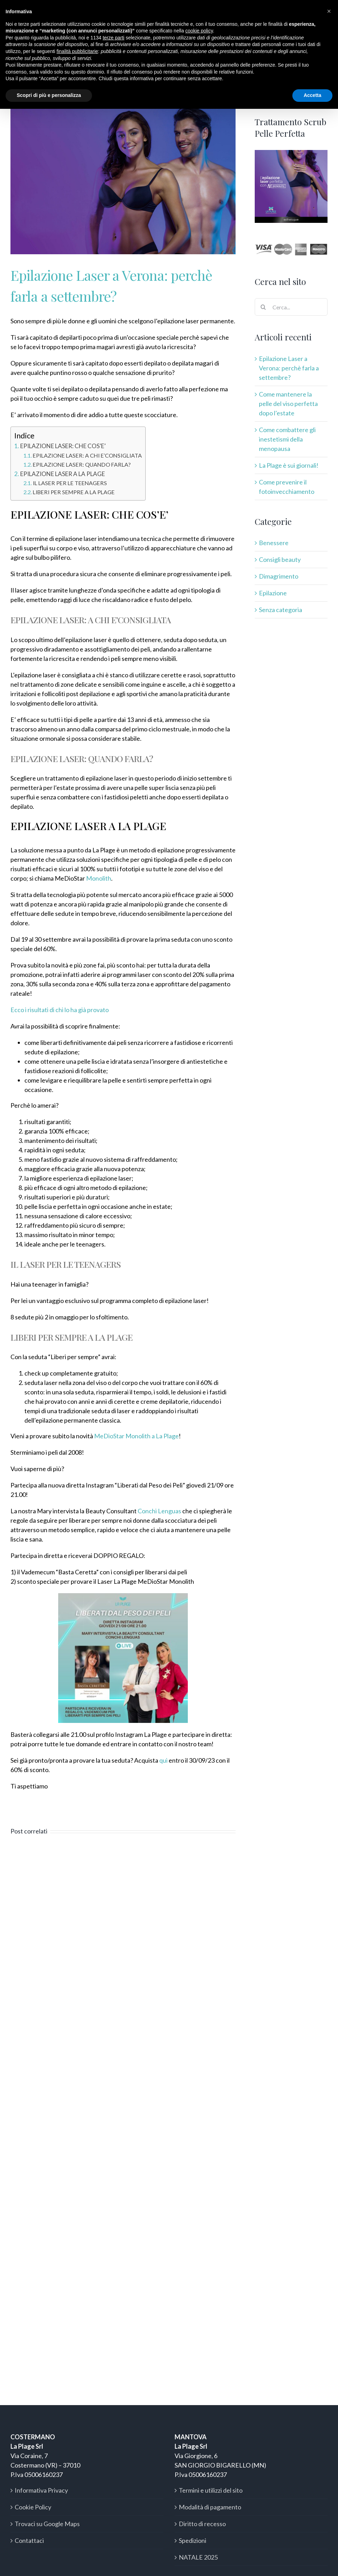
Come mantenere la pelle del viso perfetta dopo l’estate (288, 403)
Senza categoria (280, 609)
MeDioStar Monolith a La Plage (136, 1436)
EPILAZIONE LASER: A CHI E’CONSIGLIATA (87, 455)
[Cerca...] (291, 307)
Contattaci (29, 2540)
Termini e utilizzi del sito (211, 2490)
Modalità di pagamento (210, 2507)
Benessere (274, 543)
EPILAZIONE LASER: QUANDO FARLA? (82, 464)
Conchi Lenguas (159, 1511)
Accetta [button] (312, 95)
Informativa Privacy (41, 2490)
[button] (329, 11)
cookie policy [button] (199, 30)
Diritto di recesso (202, 2524)
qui (163, 1760)
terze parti (113, 37)
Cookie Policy (33, 2507)
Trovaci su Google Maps (47, 2524)
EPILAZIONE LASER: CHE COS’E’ (63, 446)
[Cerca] (263, 307)
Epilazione (273, 593)
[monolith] (123, 179)
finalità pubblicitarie (77, 51)
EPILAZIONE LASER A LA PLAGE (62, 473)
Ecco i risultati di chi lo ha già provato (59, 1010)
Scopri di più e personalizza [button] (49, 95)
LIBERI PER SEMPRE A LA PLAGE (74, 492)
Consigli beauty (280, 559)
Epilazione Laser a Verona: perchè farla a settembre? (289, 368)
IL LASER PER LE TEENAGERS (70, 483)
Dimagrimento (278, 576)
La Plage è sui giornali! (288, 465)
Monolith (98, 878)
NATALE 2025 (198, 2557)
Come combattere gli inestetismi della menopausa (287, 439)
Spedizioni (192, 2540)
